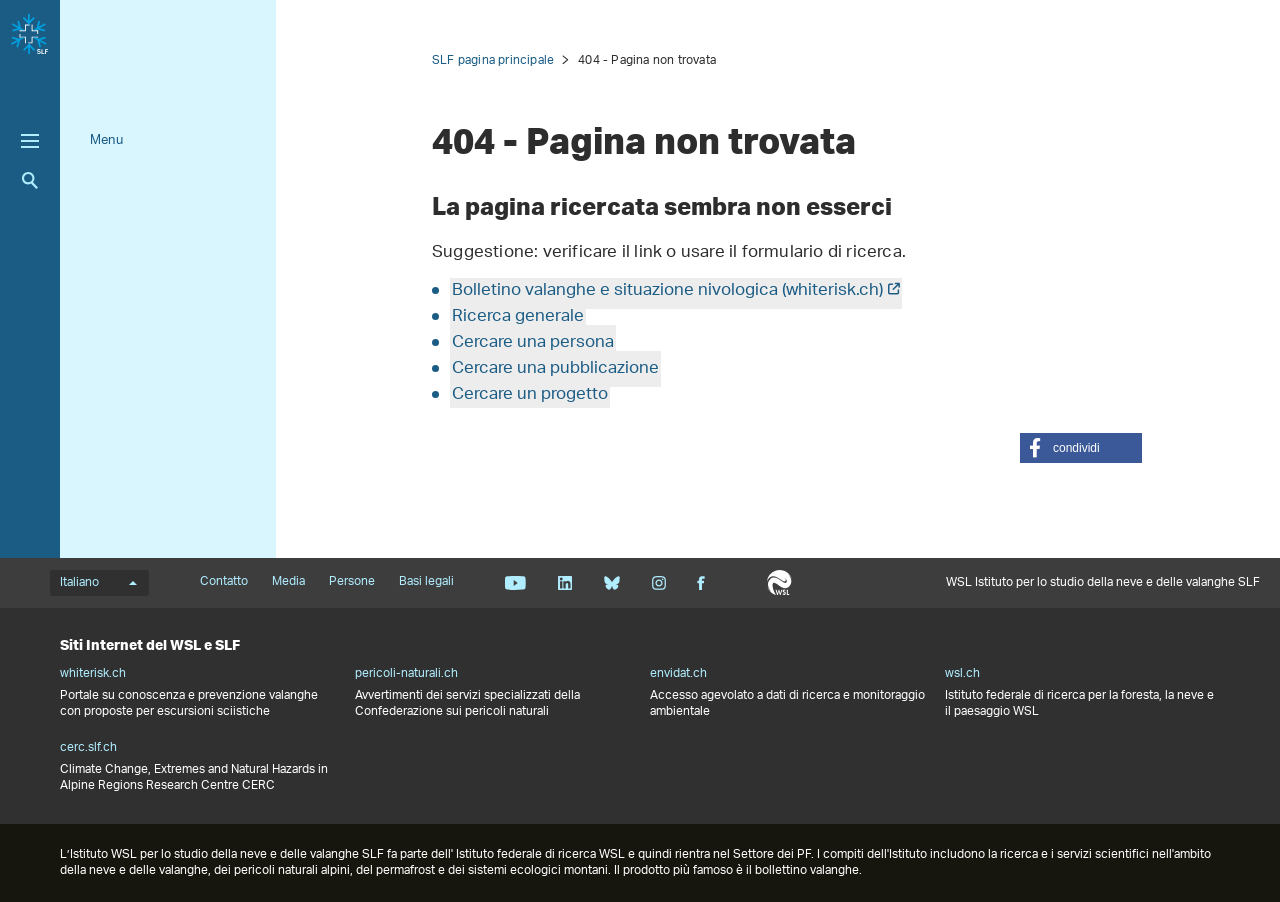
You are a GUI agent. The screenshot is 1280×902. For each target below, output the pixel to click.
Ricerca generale (518, 317)
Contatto (224, 582)
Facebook (701, 583)
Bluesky (611, 583)
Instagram (658, 583)
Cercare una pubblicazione (555, 369)
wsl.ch (962, 674)
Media (288, 582)
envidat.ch (678, 674)
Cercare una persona (533, 343)
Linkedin (564, 583)
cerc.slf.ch (88, 748)
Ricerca (30, 180)
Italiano (98, 583)
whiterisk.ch (93, 674)
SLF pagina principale (493, 60)
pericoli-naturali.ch (406, 674)
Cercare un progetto (530, 395)
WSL (779, 583)
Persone (352, 582)
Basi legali (426, 582)
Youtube (515, 583)
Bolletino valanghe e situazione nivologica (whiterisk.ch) (667, 291)
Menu (106, 140)
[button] (1081, 448)
